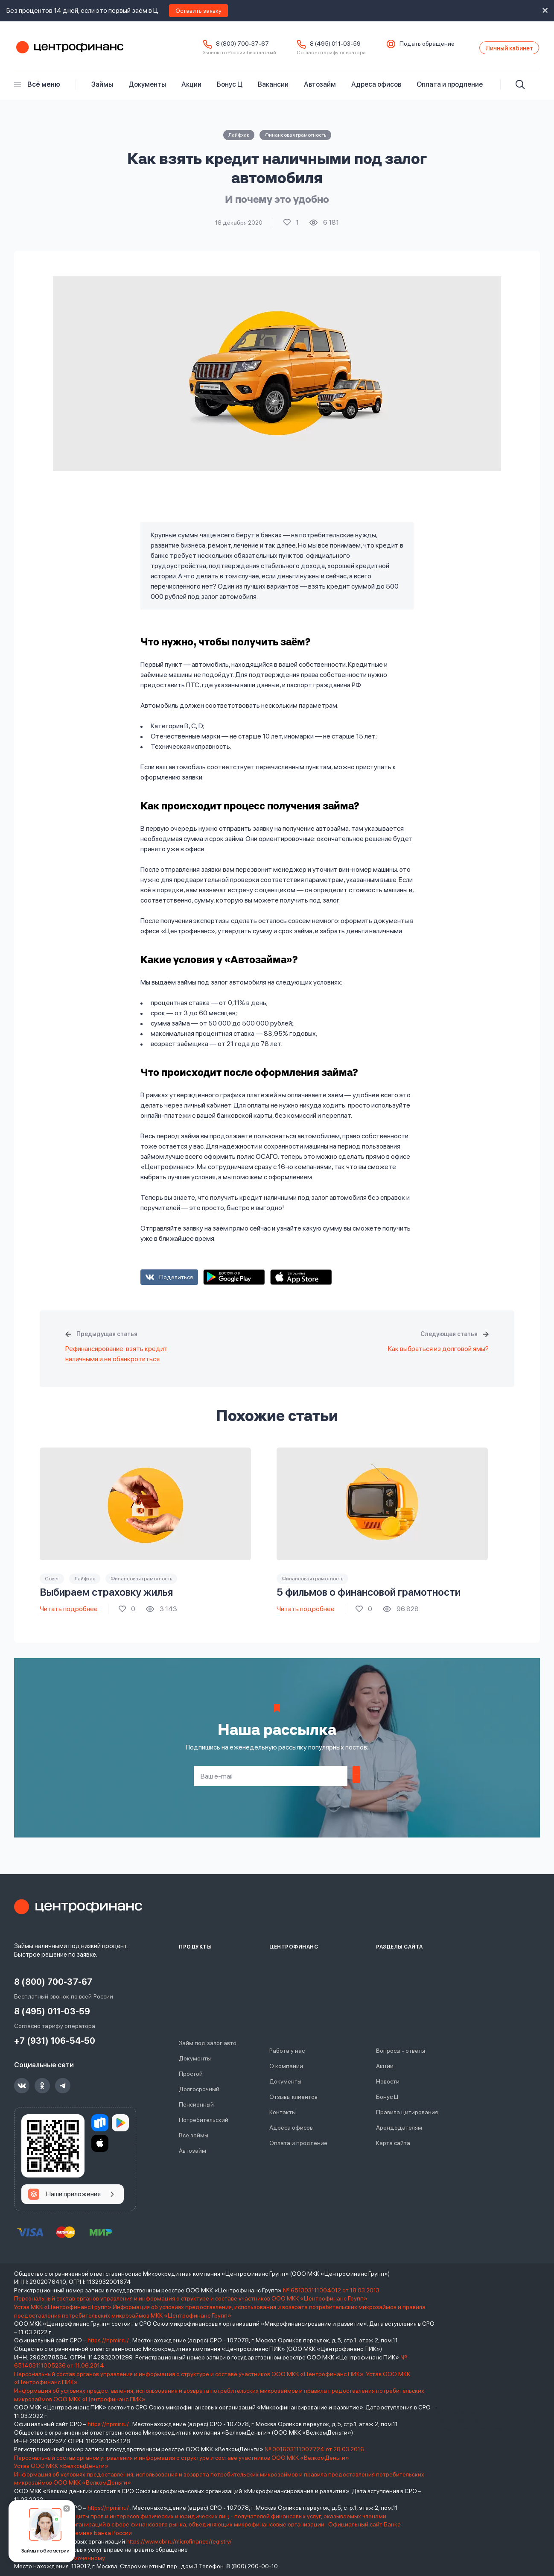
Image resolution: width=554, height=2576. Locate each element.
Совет (52, 1585)
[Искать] (520, 90)
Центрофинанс (69, 50)
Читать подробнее (69, 1614)
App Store (301, 1283)
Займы (102, 90)
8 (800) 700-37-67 (217, 46)
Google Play (234, 1283)
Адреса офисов (376, 90)
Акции (191, 90)
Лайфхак (238, 141)
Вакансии (273, 90)
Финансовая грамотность (295, 141)
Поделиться (176, 1283)
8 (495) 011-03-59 (310, 46)
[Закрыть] (66, 2508)
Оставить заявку (198, 10)
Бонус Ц (229, 90)
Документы (147, 90)
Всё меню (37, 90)
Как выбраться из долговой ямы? (438, 1355)
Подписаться (356, 1782)
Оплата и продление (450, 90)
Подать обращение (402, 46)
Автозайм (320, 90)
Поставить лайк (291, 228)
